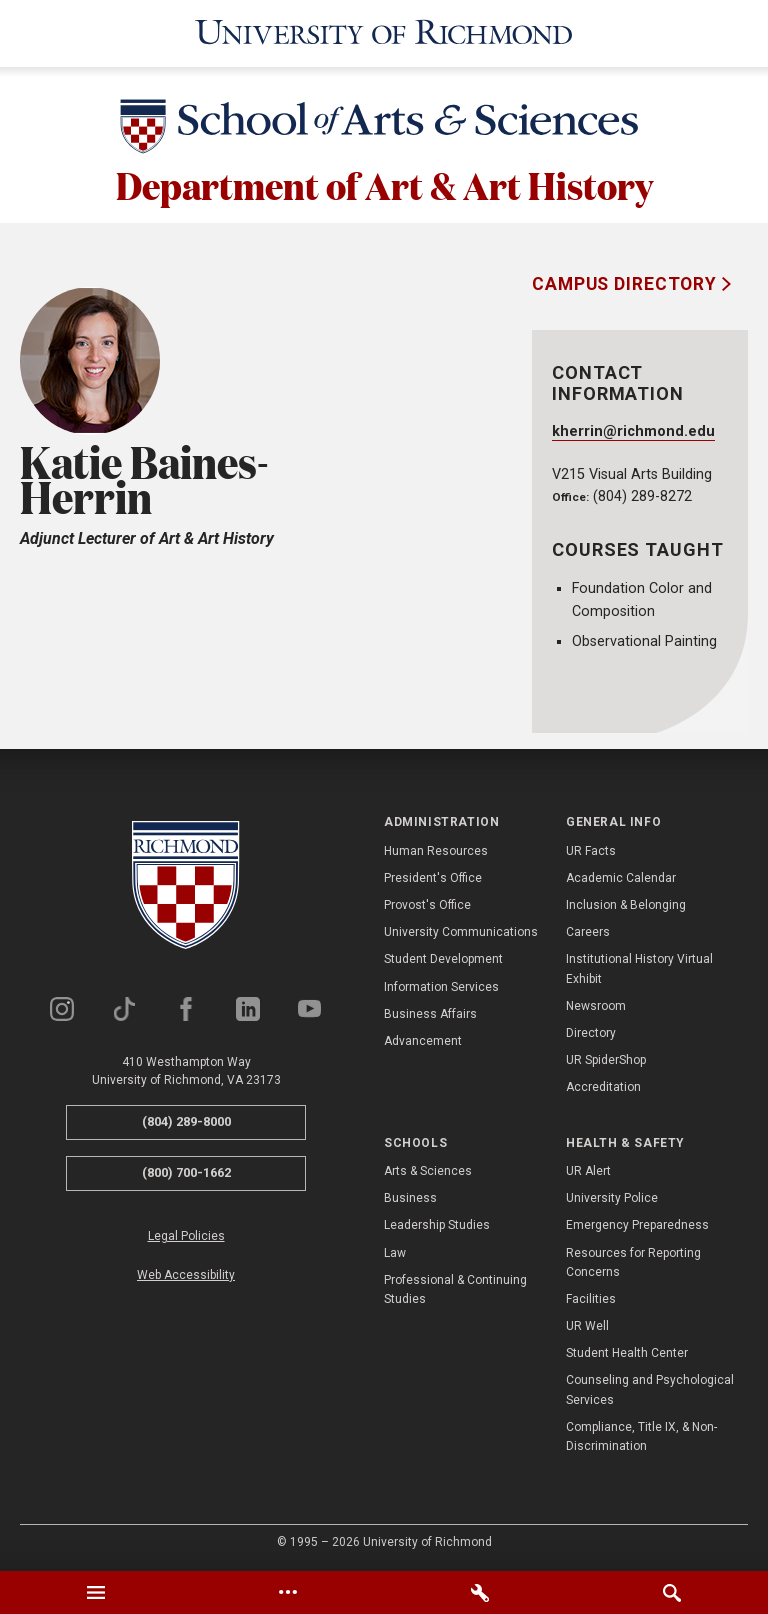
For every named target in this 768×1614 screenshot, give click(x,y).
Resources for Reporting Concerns (633, 1260)
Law (395, 1251)
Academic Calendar (621, 877)
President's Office (433, 877)
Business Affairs (430, 1013)
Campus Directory (627, 283)
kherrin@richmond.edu (633, 430)
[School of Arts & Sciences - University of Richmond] (384, 127)
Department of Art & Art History (384, 182)
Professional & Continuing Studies (455, 1287)
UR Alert (588, 1170)
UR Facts (591, 849)
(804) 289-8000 (186, 1120)
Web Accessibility (186, 1273)
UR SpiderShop (606, 1059)
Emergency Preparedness (637, 1224)
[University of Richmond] (384, 32)
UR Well (587, 1325)
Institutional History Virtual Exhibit (639, 967)
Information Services (441, 985)
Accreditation (603, 1086)
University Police (612, 1197)
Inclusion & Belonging (626, 904)
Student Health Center (627, 1352)
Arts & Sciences (428, 1170)
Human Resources (436, 849)
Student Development (443, 958)
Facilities (591, 1298)
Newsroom (596, 1005)
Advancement (423, 1040)
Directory (591, 1032)
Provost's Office (427, 904)
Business (410, 1197)
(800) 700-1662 (186, 1171)
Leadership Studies (437, 1224)
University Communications (461, 931)
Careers (588, 931)
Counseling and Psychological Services (650, 1388)
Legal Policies (186, 1234)
